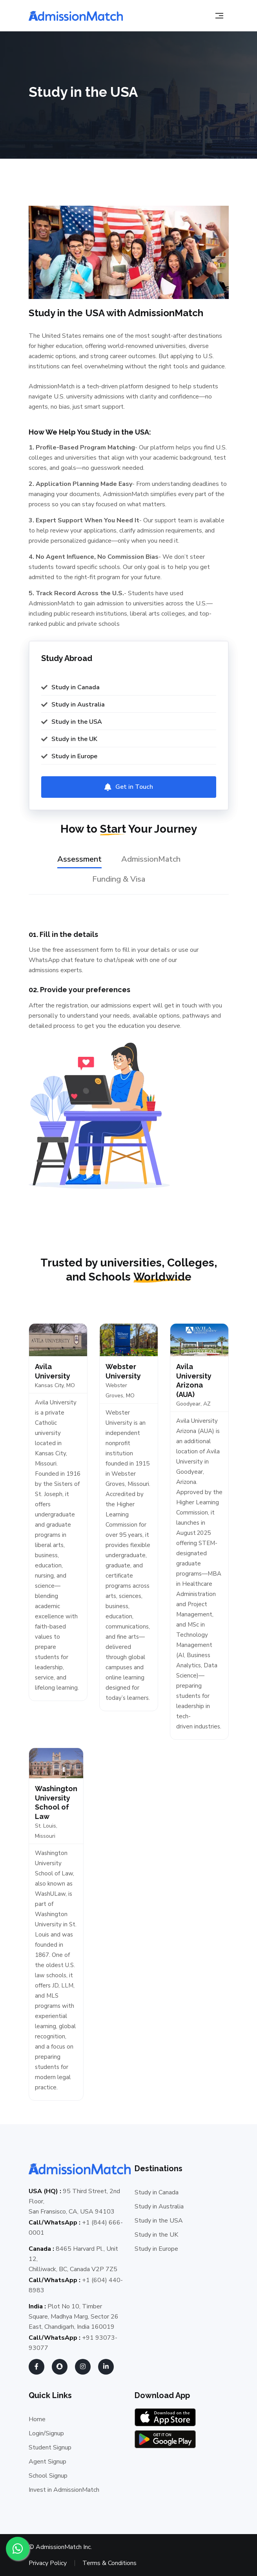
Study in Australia (159, 2206)
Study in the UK (156, 2234)
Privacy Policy (48, 2563)
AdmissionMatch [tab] (150, 859)
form (106, 950)
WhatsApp (44, 960)
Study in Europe (156, 2248)
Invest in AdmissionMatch (64, 2489)
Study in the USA (159, 2220)
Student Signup (50, 2447)
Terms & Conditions (109, 2563)
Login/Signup (46, 2433)
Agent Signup (47, 2461)
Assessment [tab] (79, 859)
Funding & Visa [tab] (118, 879)
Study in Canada (157, 2192)
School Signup (48, 2475)
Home (37, 2419)
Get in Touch (134, 787)
